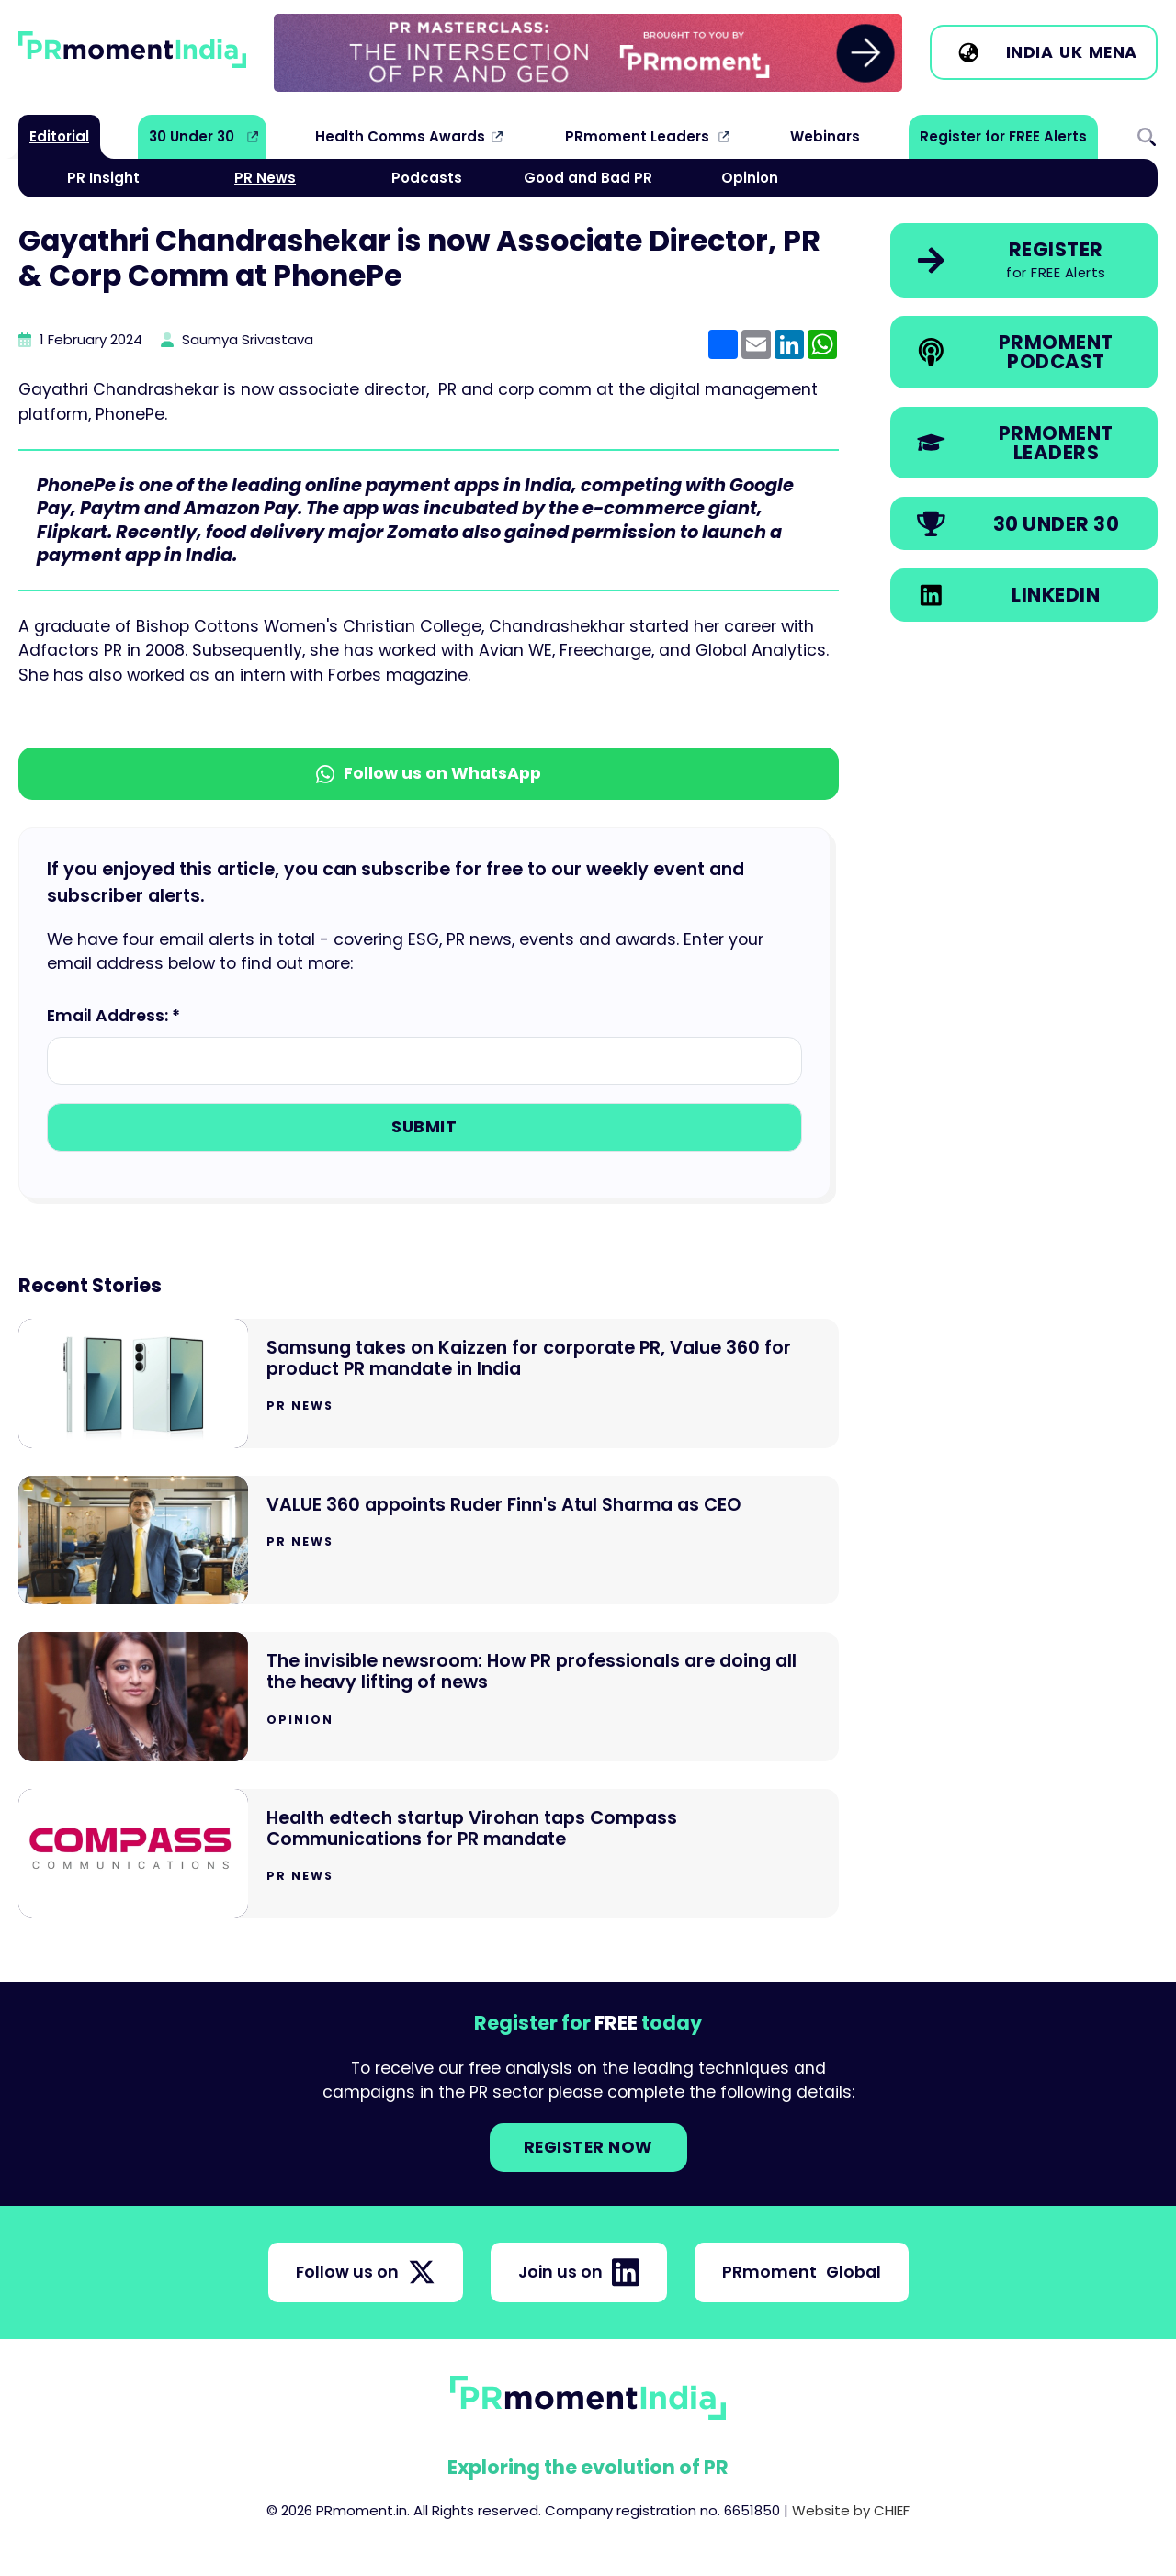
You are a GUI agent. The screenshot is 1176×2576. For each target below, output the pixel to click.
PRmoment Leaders (637, 136)
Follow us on (365, 2272)
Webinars (825, 136)
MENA (1113, 52)
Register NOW (588, 2147)
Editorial (59, 136)
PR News (265, 177)
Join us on (578, 2272)
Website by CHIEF (851, 2510)
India (1030, 52)
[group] (588, 53)
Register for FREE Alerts (1003, 136)
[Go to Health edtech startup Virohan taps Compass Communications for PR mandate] (428, 1853)
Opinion (749, 177)
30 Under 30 (191, 136)
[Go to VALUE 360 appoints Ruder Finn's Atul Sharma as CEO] (428, 1540)
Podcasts (426, 177)
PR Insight (103, 177)
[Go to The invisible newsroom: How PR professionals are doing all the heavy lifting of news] (428, 1696)
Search (1147, 137)
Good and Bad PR (588, 177)
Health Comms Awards (400, 136)
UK (1070, 52)
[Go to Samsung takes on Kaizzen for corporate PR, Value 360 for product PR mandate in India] (428, 1383)
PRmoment (801, 2272)
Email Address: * (113, 1016)
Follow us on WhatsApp (428, 773)
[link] (588, 53)
